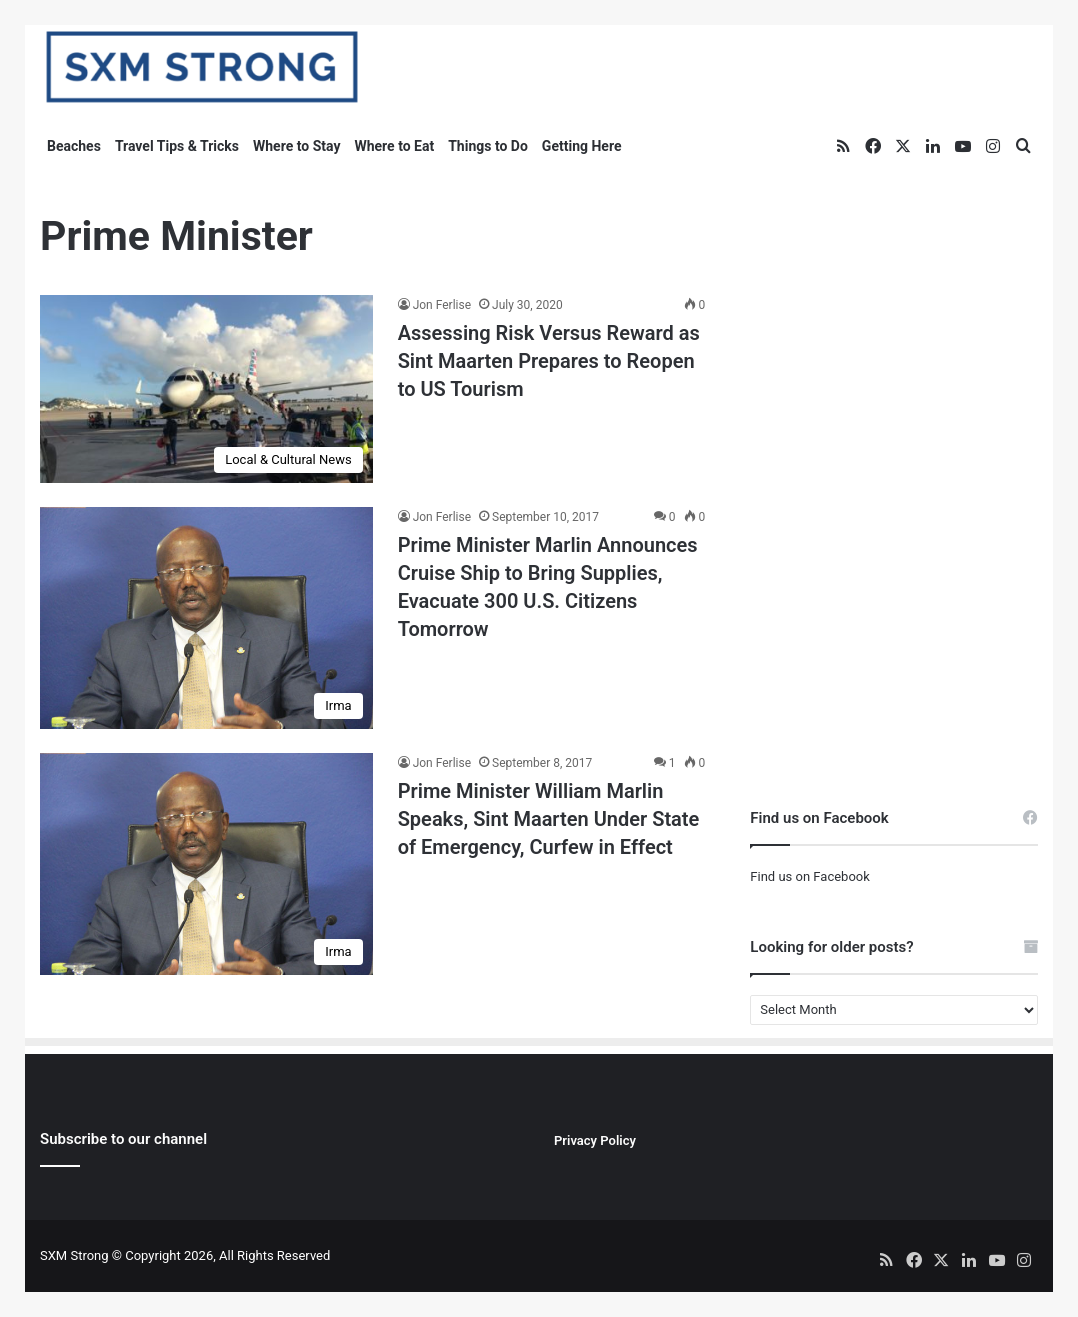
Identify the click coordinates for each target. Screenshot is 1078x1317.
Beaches (74, 146)
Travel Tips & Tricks (177, 146)
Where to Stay (296, 146)
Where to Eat (394, 146)
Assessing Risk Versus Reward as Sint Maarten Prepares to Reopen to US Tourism (549, 361)
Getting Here (582, 146)
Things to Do (488, 146)
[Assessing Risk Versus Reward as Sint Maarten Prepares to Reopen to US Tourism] (206, 389)
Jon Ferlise (442, 305)
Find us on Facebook (809, 876)
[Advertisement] (894, 333)
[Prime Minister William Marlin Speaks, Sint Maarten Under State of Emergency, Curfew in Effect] (206, 864)
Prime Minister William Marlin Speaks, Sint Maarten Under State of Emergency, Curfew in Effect (549, 819)
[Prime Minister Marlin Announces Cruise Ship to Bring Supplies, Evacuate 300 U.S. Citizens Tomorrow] (206, 618)
